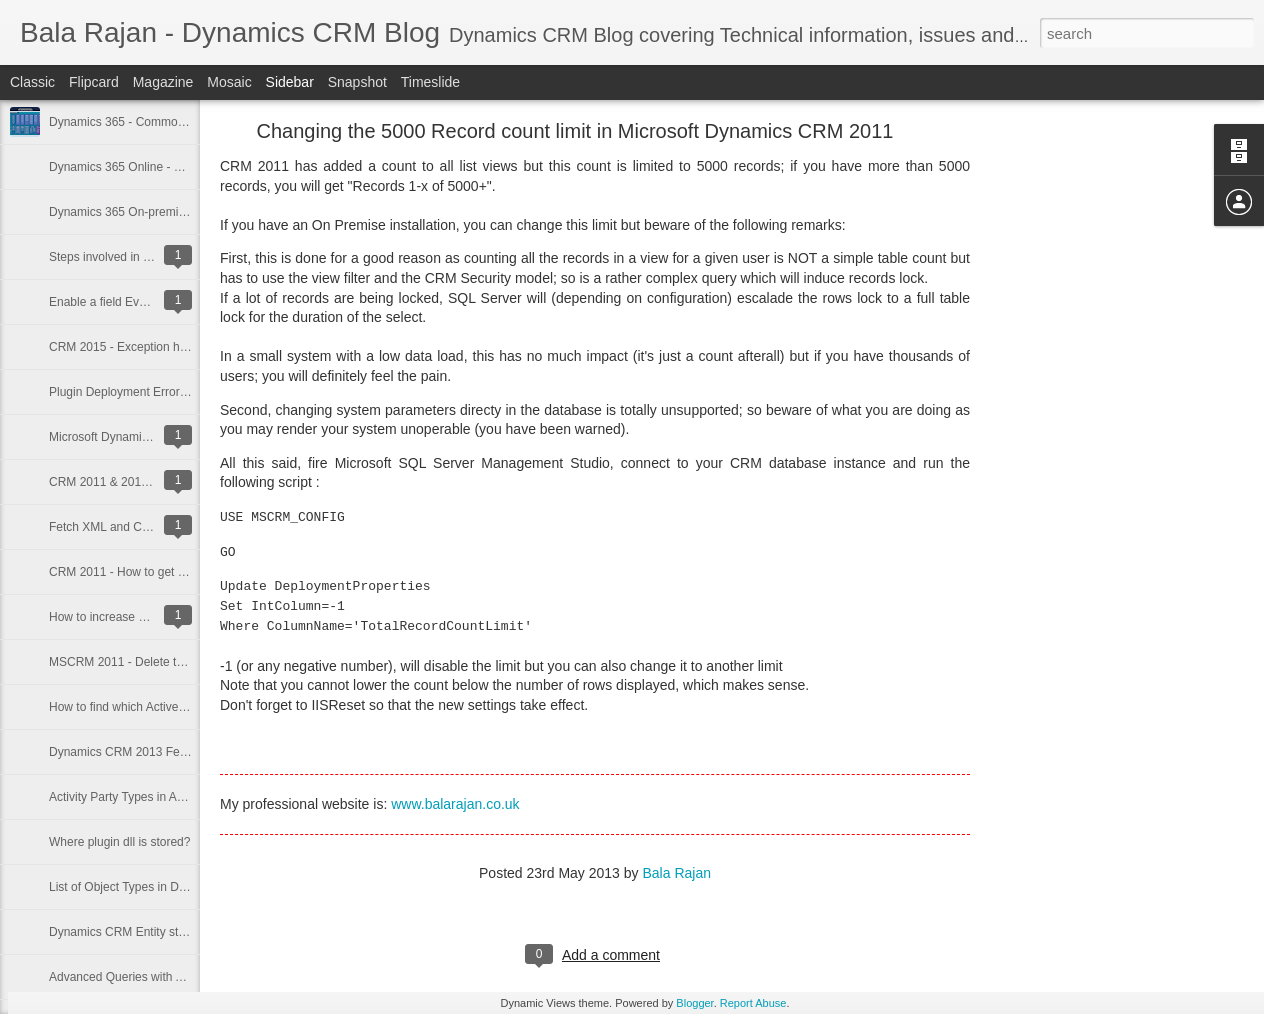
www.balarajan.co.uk (455, 804)
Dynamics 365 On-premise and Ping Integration (175, 212)
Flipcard (94, 82)
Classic (32, 82)
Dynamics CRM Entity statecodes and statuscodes (183, 932)
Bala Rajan (676, 873)
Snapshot (357, 82)
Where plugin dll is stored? (119, 842)
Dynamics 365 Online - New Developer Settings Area (189, 167)
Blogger (694, 1003)
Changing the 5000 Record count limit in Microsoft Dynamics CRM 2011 (575, 131)
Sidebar (290, 82)
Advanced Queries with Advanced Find (152, 977)
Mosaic (229, 82)
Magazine (163, 82)
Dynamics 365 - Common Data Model (149, 122)
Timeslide (430, 82)
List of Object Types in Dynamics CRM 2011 (166, 887)
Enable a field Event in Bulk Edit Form (149, 302)
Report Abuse (753, 1003)
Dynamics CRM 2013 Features (131, 752)
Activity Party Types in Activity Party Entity (160, 797)
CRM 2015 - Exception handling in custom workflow (186, 347)
